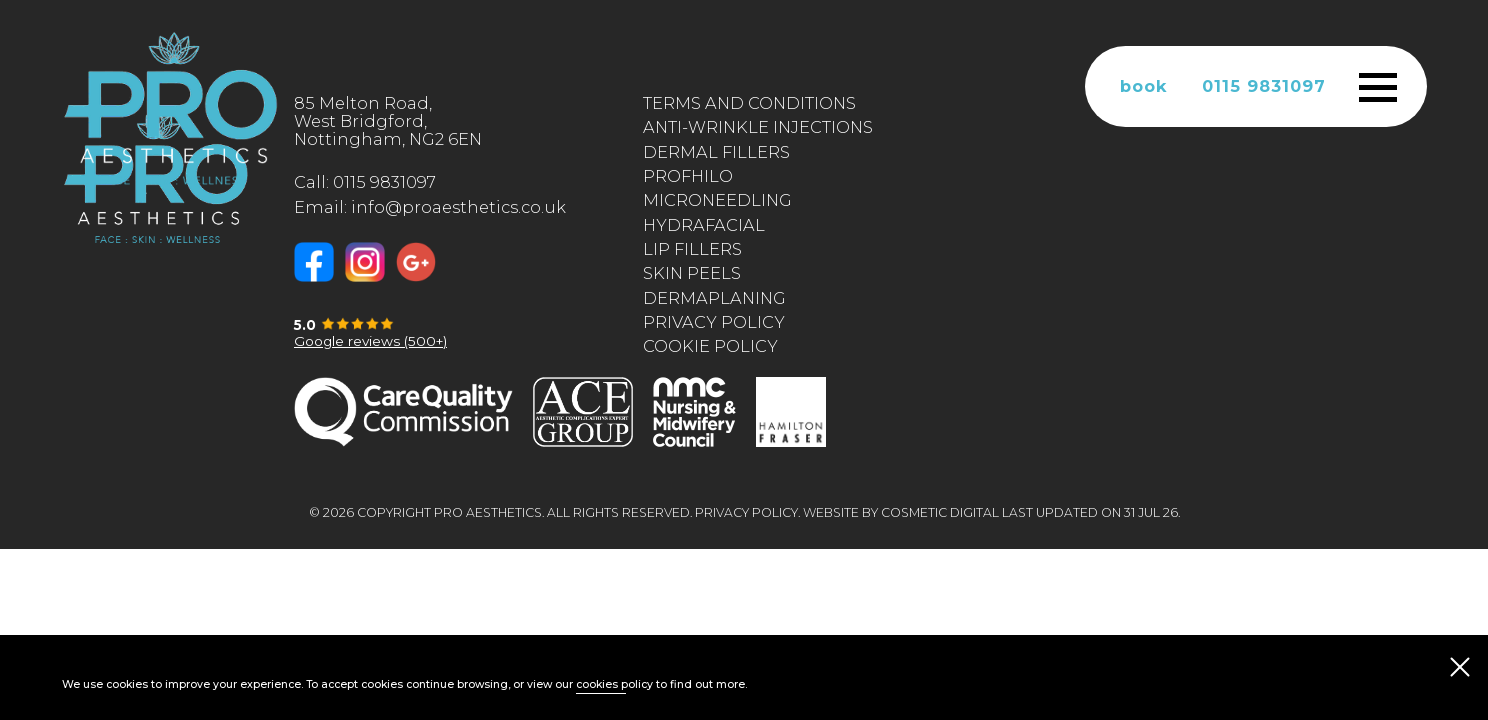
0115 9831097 (1264, 86)
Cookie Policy (710, 346)
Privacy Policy (714, 322)
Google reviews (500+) (370, 341)
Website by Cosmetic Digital (901, 512)
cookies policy (614, 684)
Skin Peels (692, 273)
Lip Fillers (692, 249)
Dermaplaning (714, 298)
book (1144, 86)
